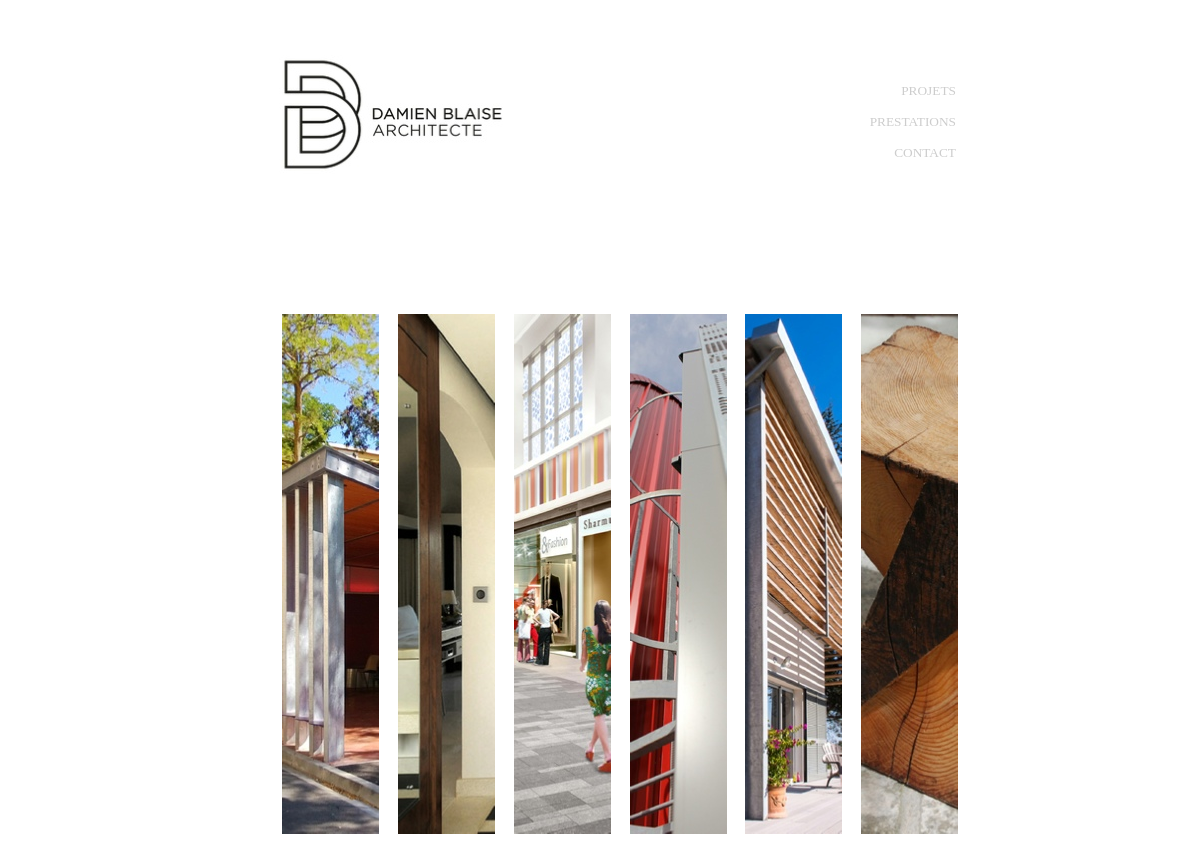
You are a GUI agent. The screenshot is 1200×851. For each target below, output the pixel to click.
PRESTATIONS (913, 121)
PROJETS (928, 90)
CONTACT (925, 152)
